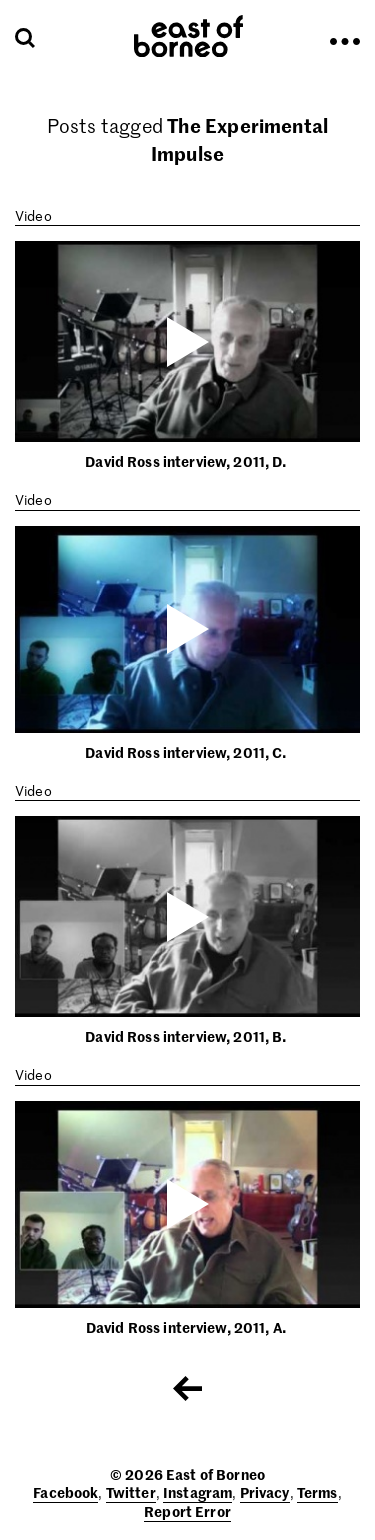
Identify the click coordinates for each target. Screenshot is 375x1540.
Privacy (265, 1492)
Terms (317, 1492)
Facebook (65, 1492)
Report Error (187, 1511)
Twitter (131, 1492)
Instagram (197, 1492)
